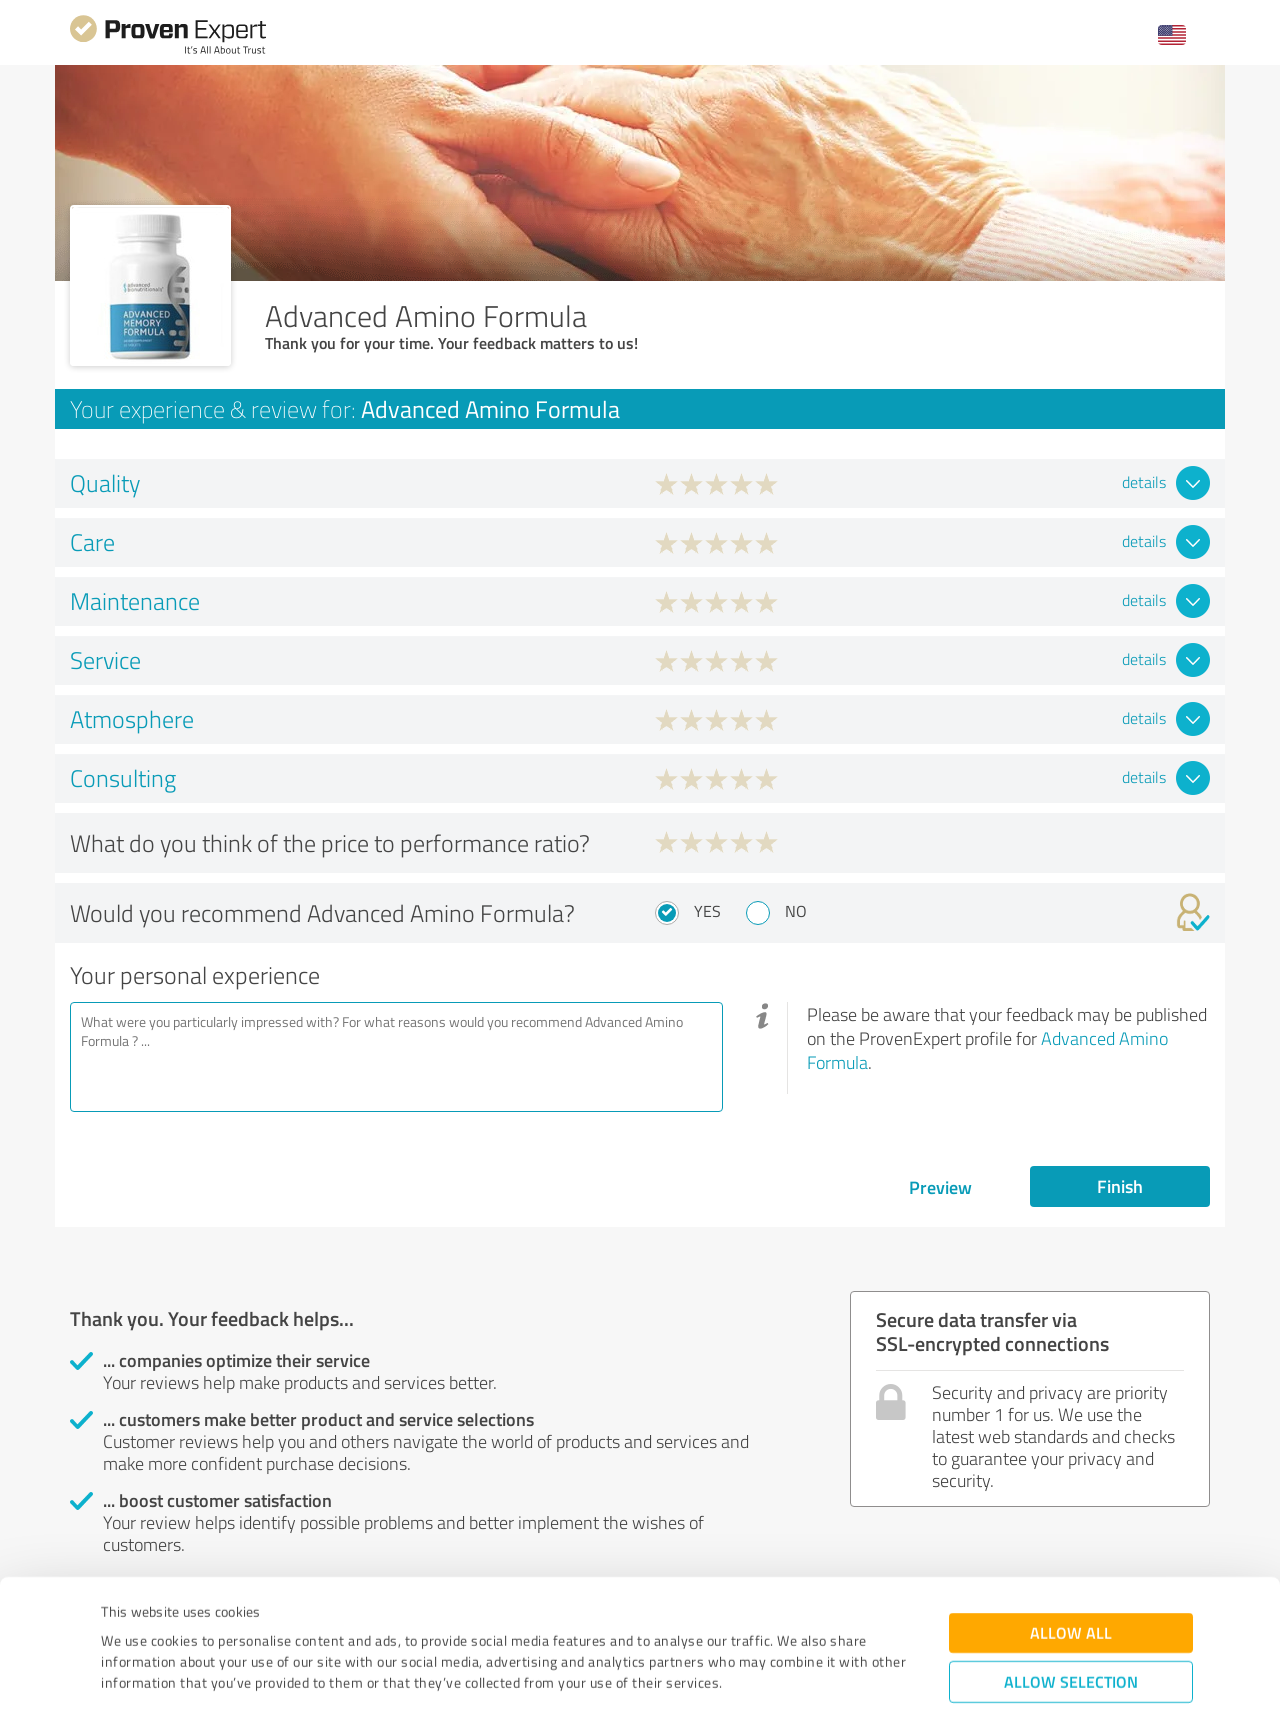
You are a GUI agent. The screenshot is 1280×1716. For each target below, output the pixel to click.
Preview (940, 1187)
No (796, 911)
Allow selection (1071, 1579)
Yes (707, 911)
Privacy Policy (201, 1622)
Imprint (124, 1622)
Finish (1120, 1186)
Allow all (1071, 1530)
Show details (765, 1678)
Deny (1071, 1641)
